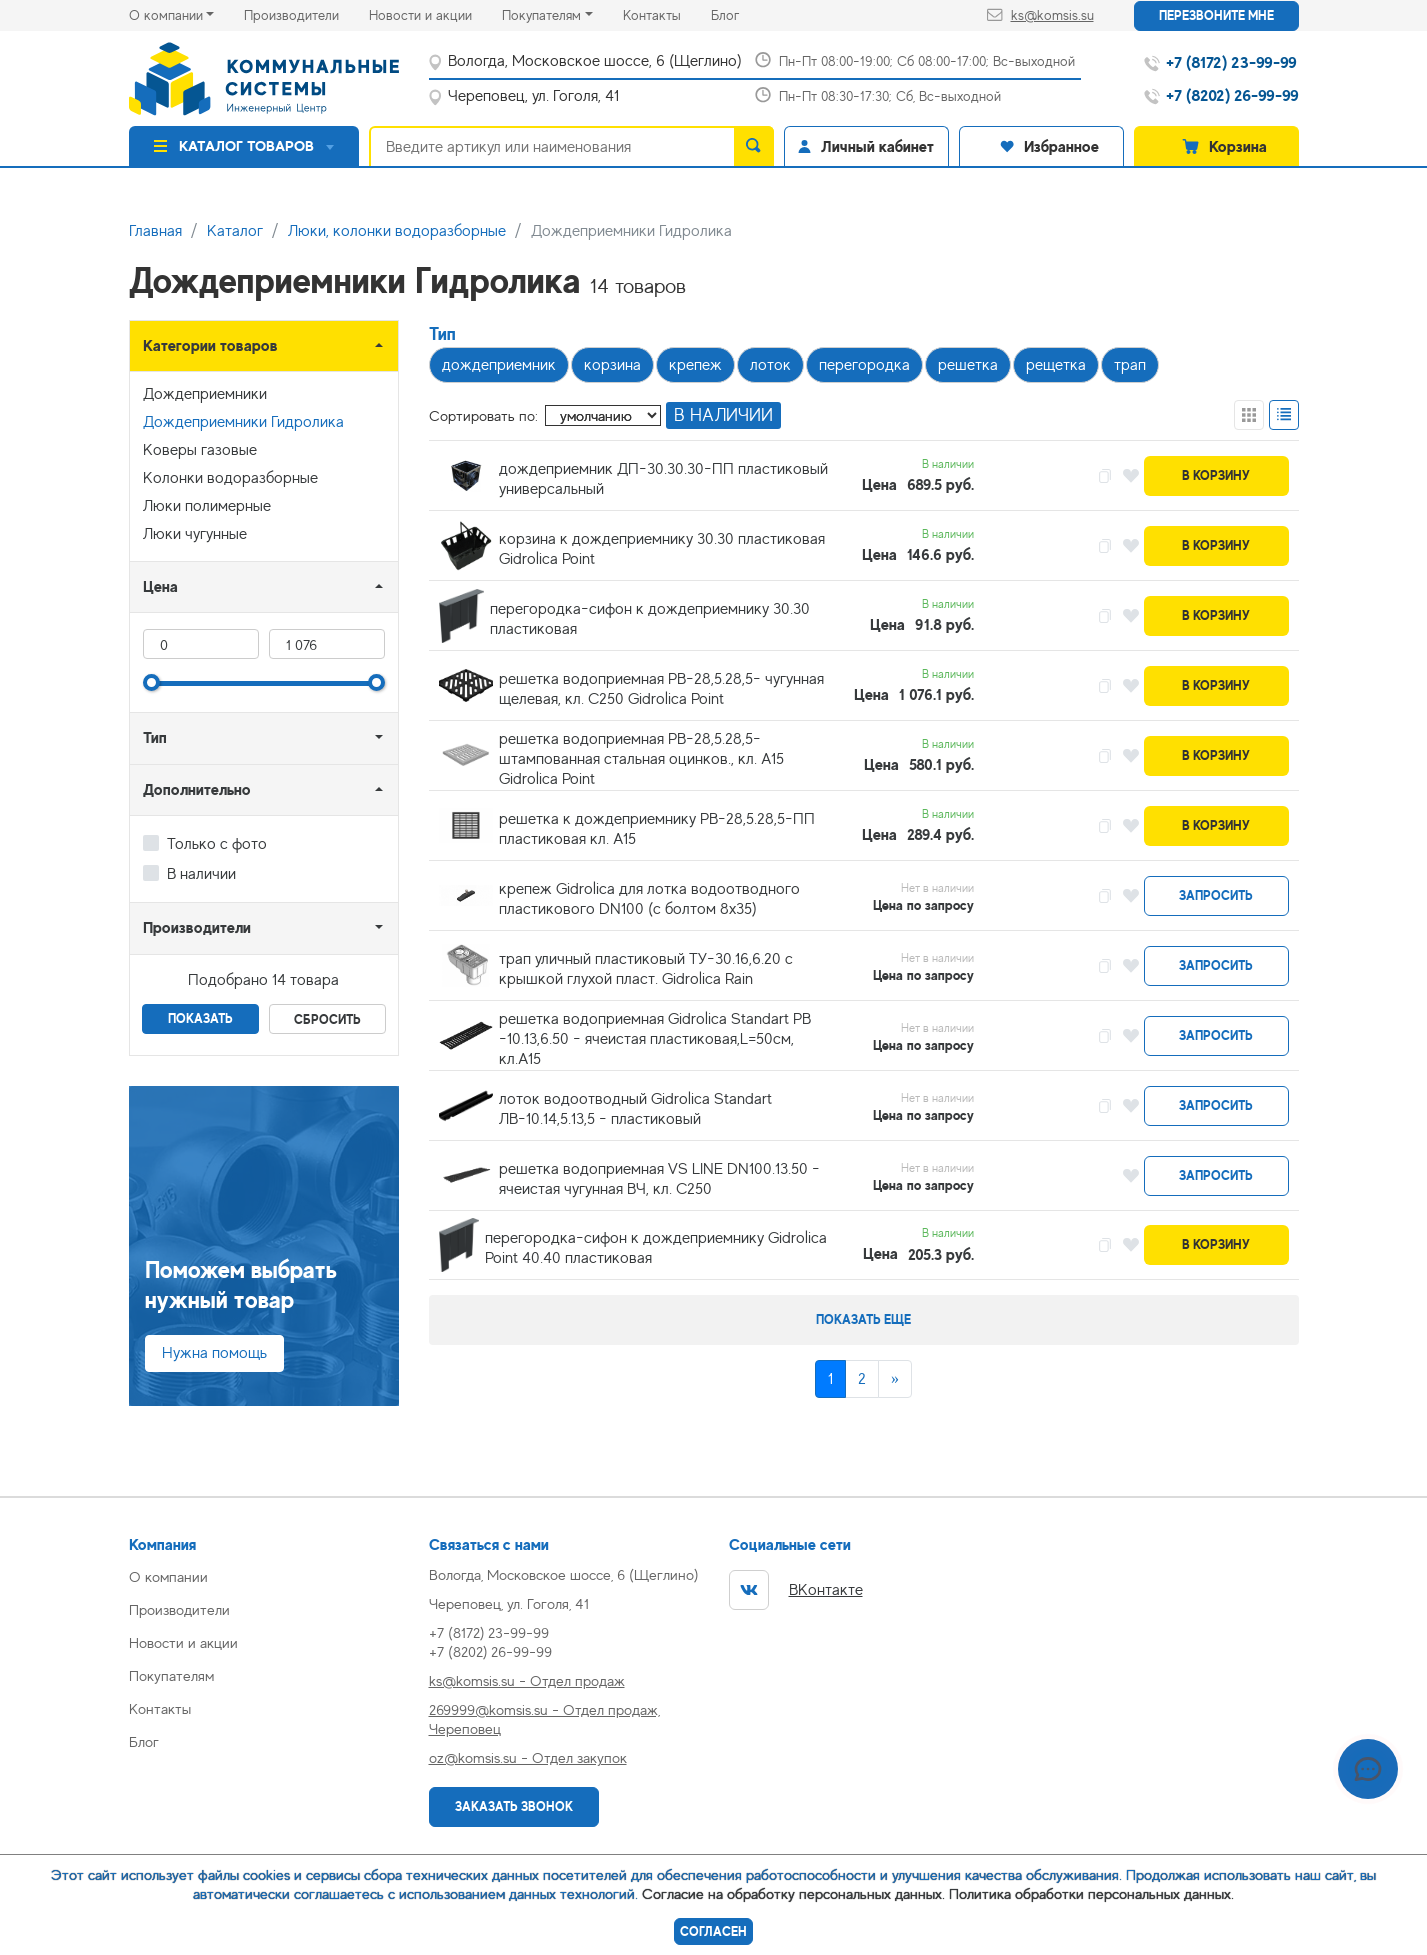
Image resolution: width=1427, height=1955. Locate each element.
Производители (306, 13)
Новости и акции (435, 13)
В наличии (201, 874)
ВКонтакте (796, 1590)
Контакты (667, 13)
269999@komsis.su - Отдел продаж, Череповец (544, 1719)
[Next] (895, 1379)
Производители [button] (197, 927)
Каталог (235, 231)
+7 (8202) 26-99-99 (490, 1651)
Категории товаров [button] (210, 345)
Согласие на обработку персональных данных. (793, 1893)
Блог (740, 13)
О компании (166, 15)
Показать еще (863, 1319)
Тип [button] (155, 737)
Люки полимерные (207, 506)
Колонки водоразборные (230, 478)
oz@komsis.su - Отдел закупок (528, 1757)
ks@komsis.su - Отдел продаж (527, 1680)
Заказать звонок (514, 1806)
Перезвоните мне (1216, 15)
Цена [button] (160, 586)
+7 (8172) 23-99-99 (489, 1632)
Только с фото (217, 844)
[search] (754, 146)
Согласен (713, 1931)
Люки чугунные (195, 534)
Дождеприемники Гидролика (243, 422)
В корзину (1216, 475)
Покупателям (541, 15)
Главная (155, 231)
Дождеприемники (205, 394)
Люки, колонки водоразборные (397, 231)
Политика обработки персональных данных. (1091, 1893)
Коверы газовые (200, 450)
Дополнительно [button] (197, 789)
